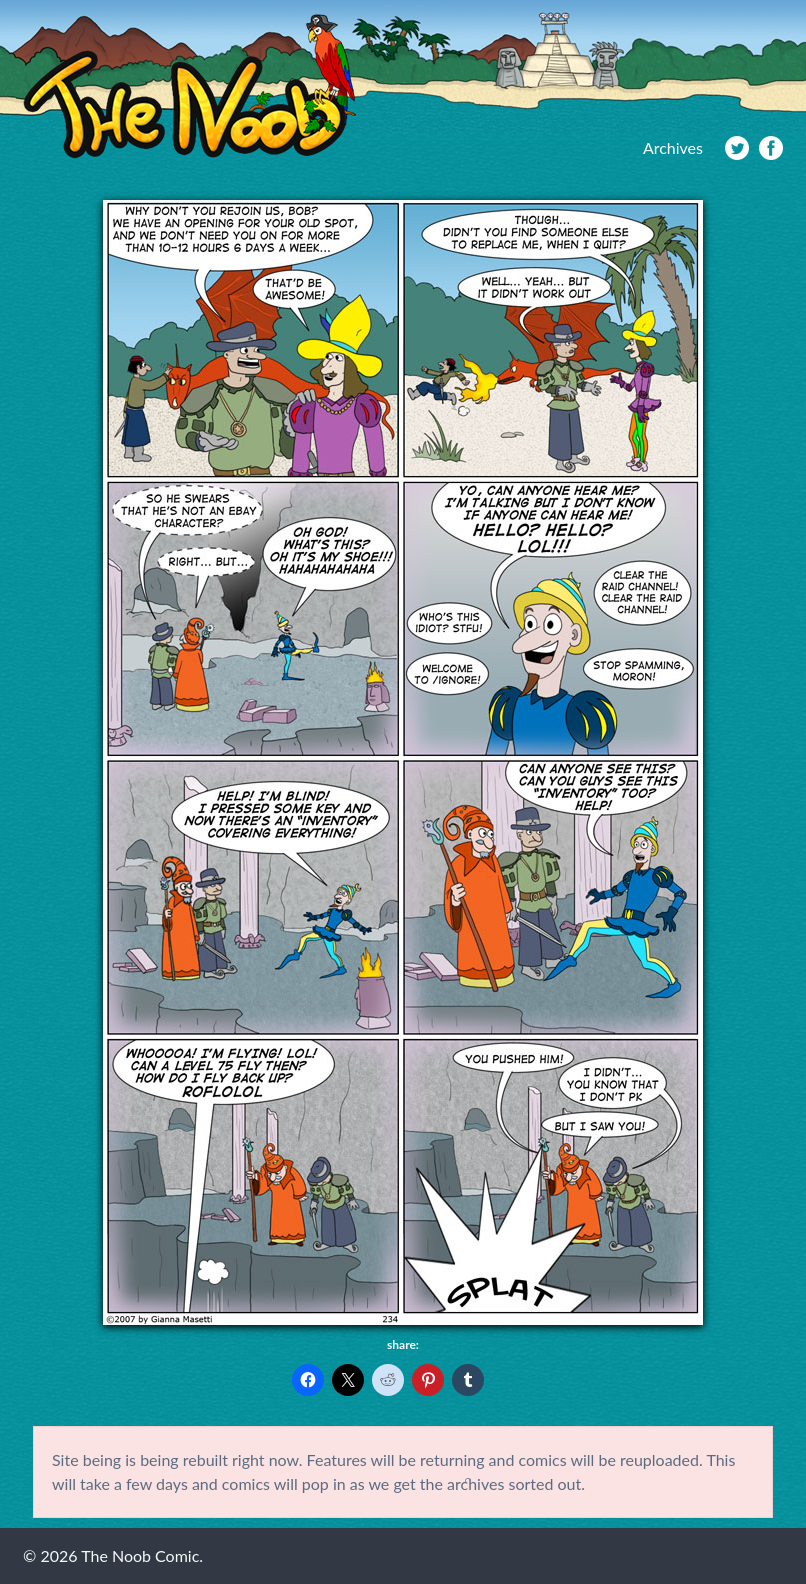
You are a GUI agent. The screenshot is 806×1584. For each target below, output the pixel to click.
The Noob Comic (189, 86)
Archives (673, 147)
